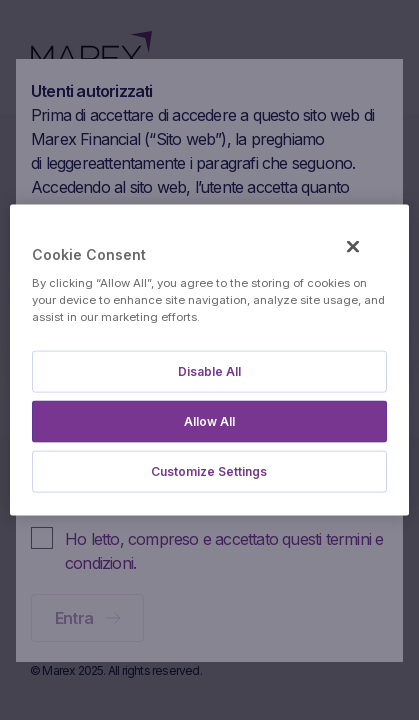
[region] (209, 360)
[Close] (353, 247)
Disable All (209, 370)
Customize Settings (209, 470)
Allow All (209, 420)
